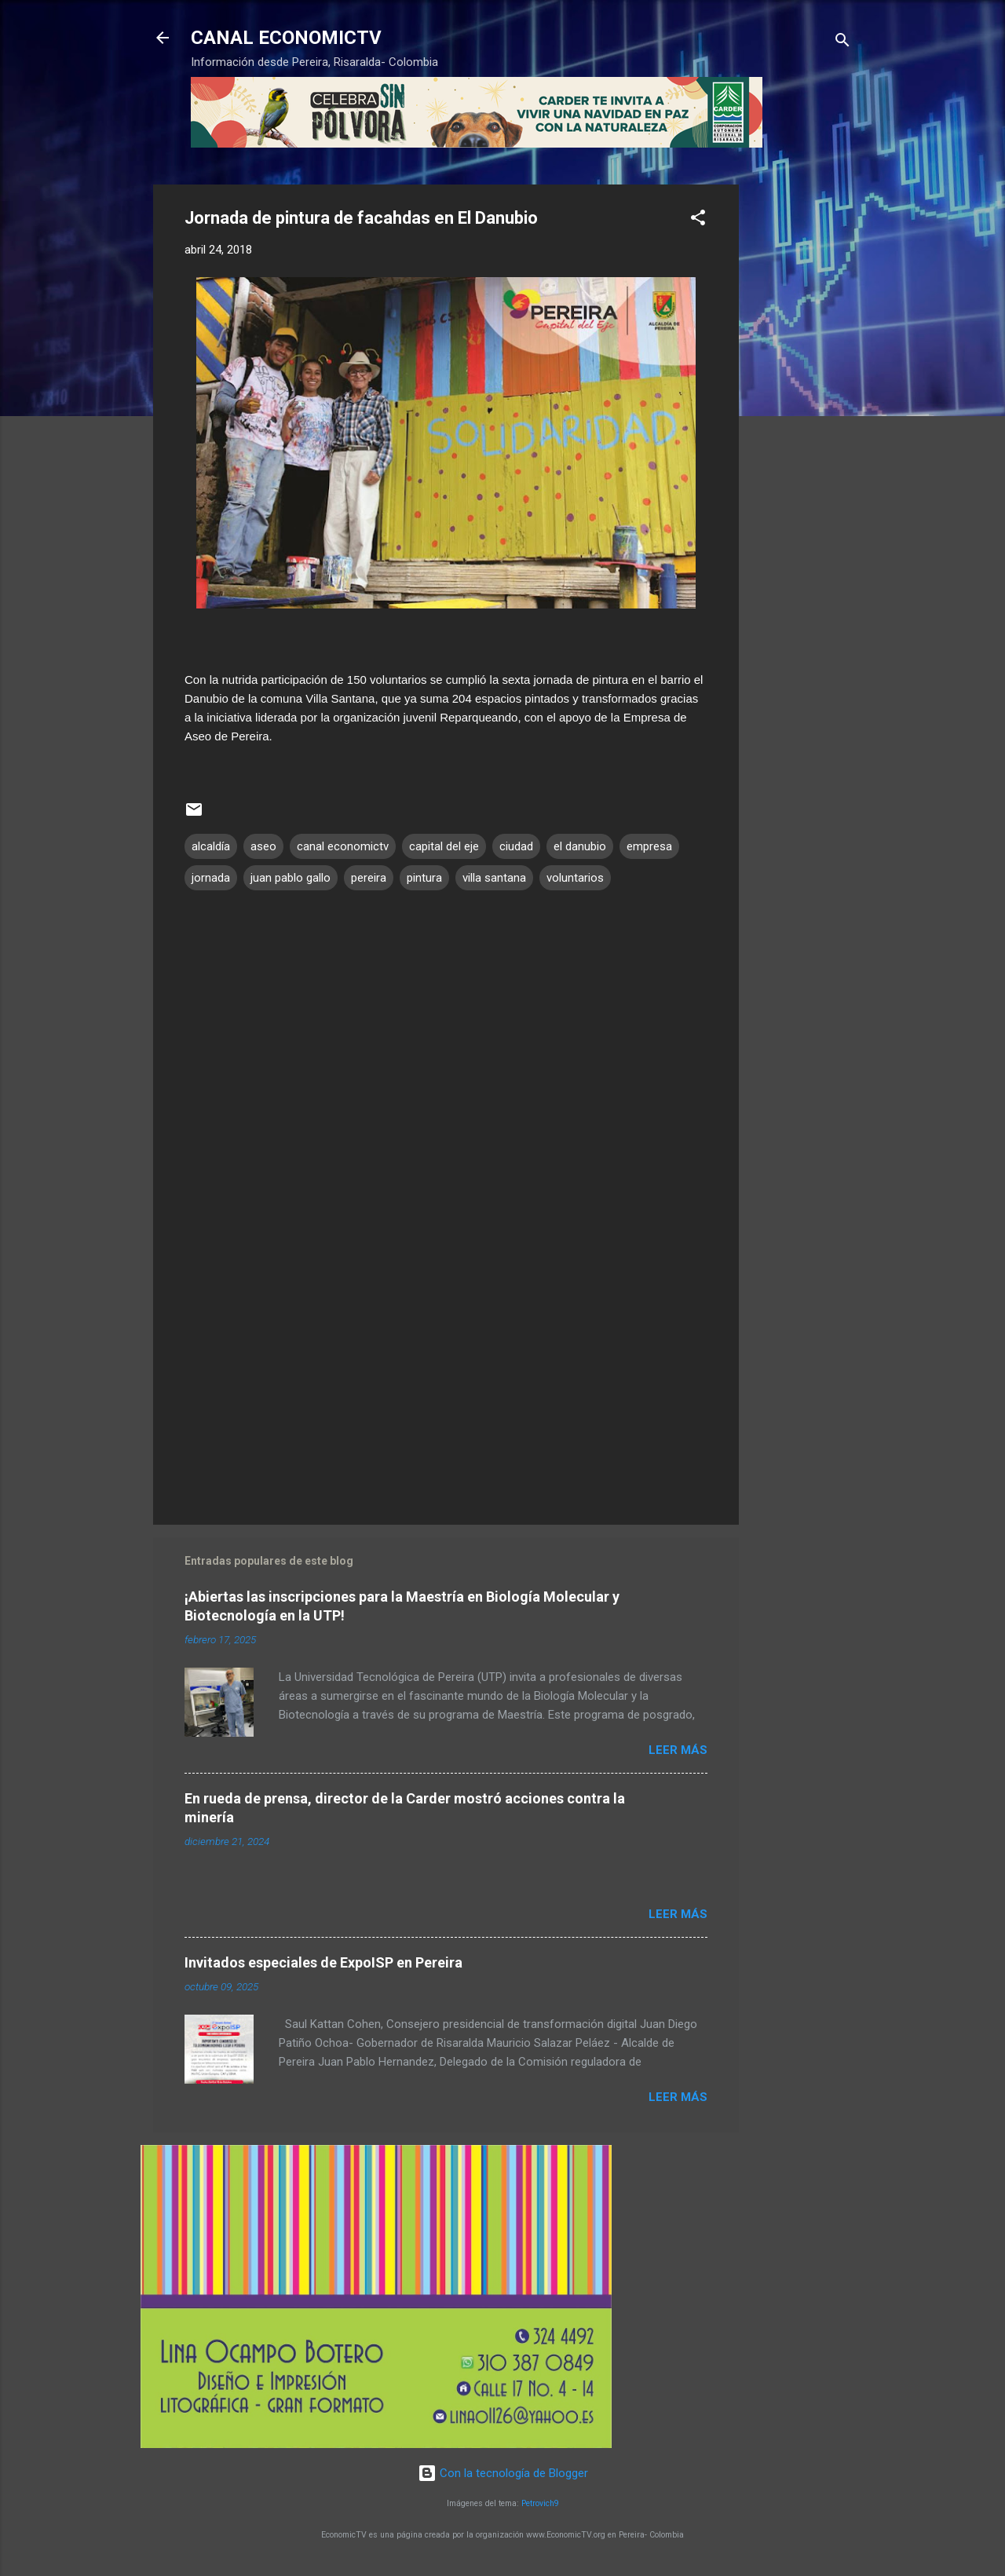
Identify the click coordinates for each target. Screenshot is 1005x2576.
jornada (211, 878)
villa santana (494, 878)
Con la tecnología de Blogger (503, 2473)
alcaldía (211, 846)
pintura (424, 878)
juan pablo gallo (290, 878)
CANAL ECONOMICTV (286, 38)
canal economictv (343, 846)
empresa (649, 846)
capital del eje (444, 846)
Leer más (678, 1750)
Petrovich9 (540, 2503)
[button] (698, 220)
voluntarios (575, 878)
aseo (263, 846)
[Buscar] (842, 43)
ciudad (516, 846)
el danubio (580, 846)
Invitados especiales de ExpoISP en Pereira (323, 1962)
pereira (368, 878)
